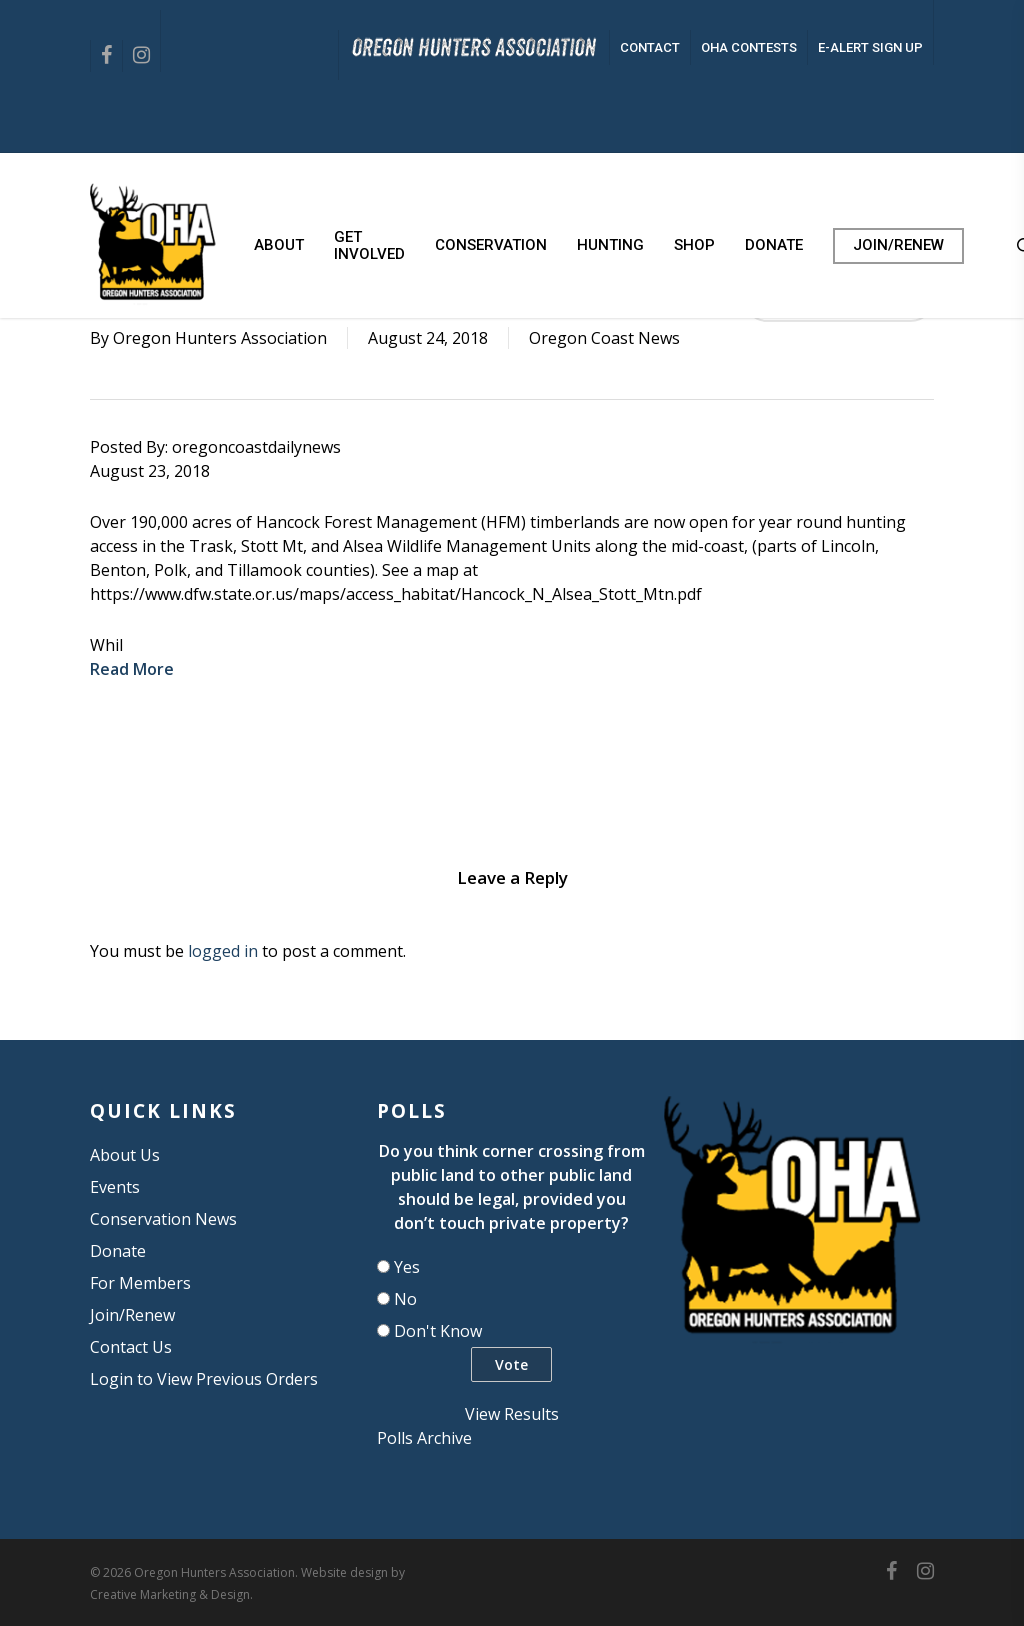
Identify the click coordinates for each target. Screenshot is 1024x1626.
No (405, 1299)
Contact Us (131, 1347)
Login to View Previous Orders (204, 1379)
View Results (512, 1414)
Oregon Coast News (604, 338)
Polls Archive (424, 1438)
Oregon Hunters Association (220, 338)
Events (115, 1187)
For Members (140, 1283)
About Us (125, 1155)
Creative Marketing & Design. (171, 1594)
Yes (407, 1267)
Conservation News (163, 1219)
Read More (132, 669)
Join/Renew (132, 1315)
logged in (223, 951)
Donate (118, 1251)
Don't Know (438, 1331)
